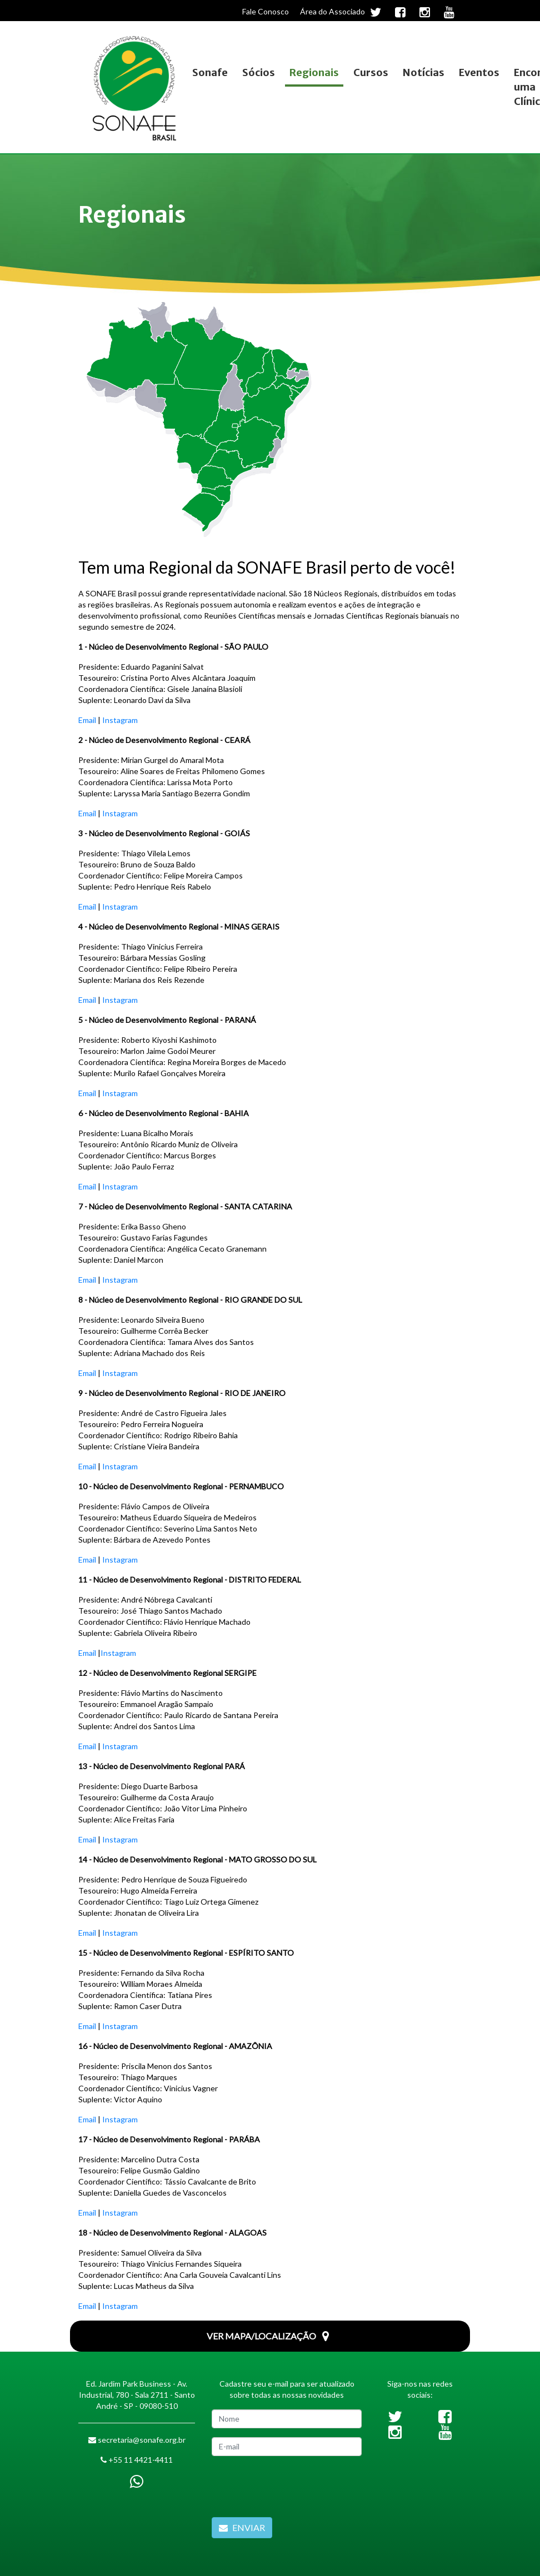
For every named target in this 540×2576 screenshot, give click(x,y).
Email (87, 720)
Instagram (120, 720)
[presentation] (296, 2486)
